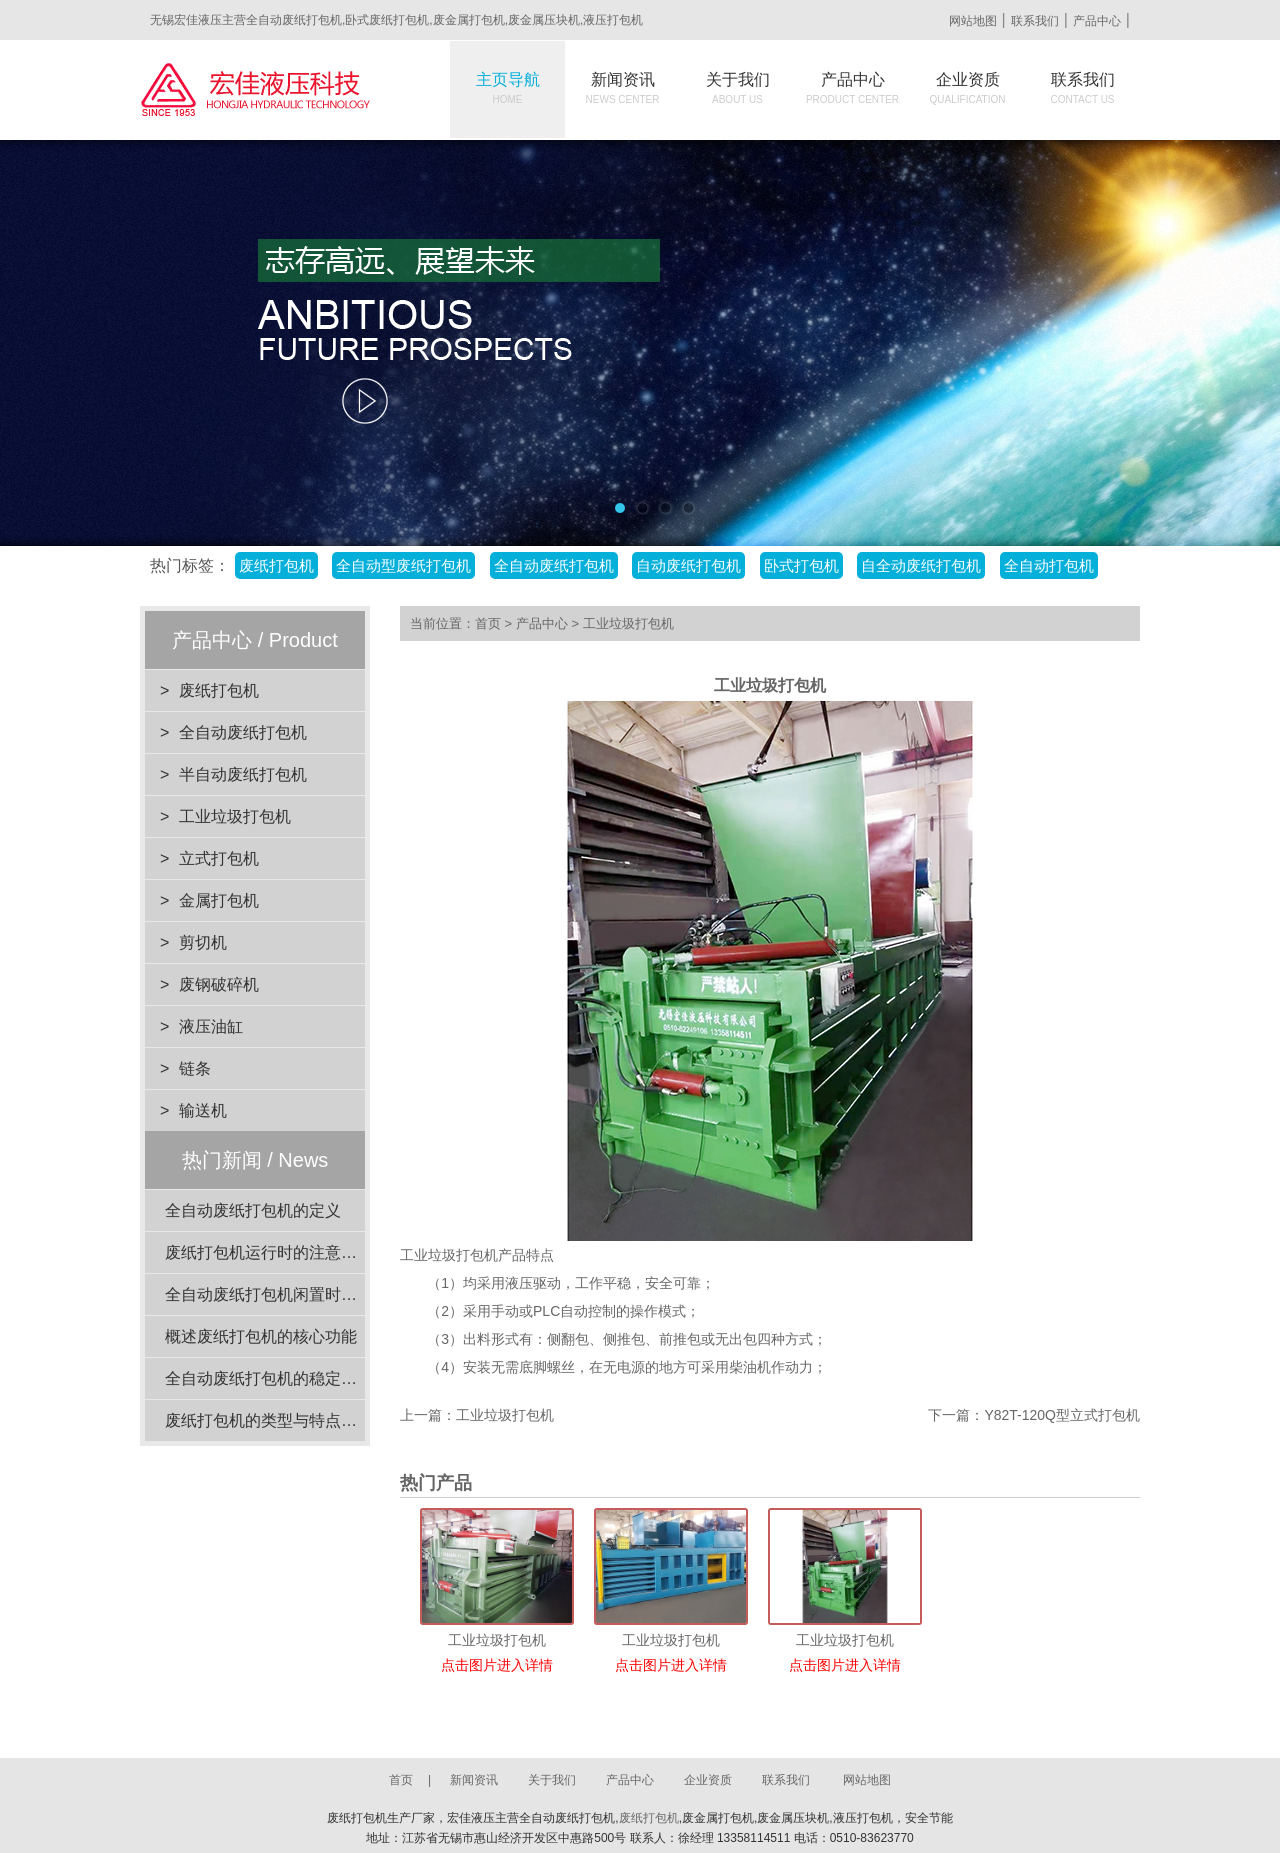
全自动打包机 (1049, 565)
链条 (195, 1068)
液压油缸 (211, 1026)
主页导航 (508, 88)
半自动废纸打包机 (243, 774)
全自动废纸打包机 (554, 565)
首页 (488, 623)
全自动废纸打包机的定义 (253, 1210)
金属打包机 (219, 900)
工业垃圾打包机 (235, 816)
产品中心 (1097, 21)
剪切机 (203, 942)
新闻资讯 (623, 88)
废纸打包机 (276, 565)
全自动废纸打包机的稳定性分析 (277, 1378)
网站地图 (973, 21)
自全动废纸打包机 (921, 565)
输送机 (203, 1110)
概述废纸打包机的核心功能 (261, 1336)
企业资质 (968, 88)
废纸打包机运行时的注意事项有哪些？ (301, 1252)
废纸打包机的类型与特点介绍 (269, 1420)
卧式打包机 (801, 565)
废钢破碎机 (219, 984)
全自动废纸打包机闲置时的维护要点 (293, 1294)
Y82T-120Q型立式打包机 (1062, 1415)
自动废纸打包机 (688, 565)
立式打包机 (219, 858)
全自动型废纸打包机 (403, 565)
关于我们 (738, 88)
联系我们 (1035, 21)
